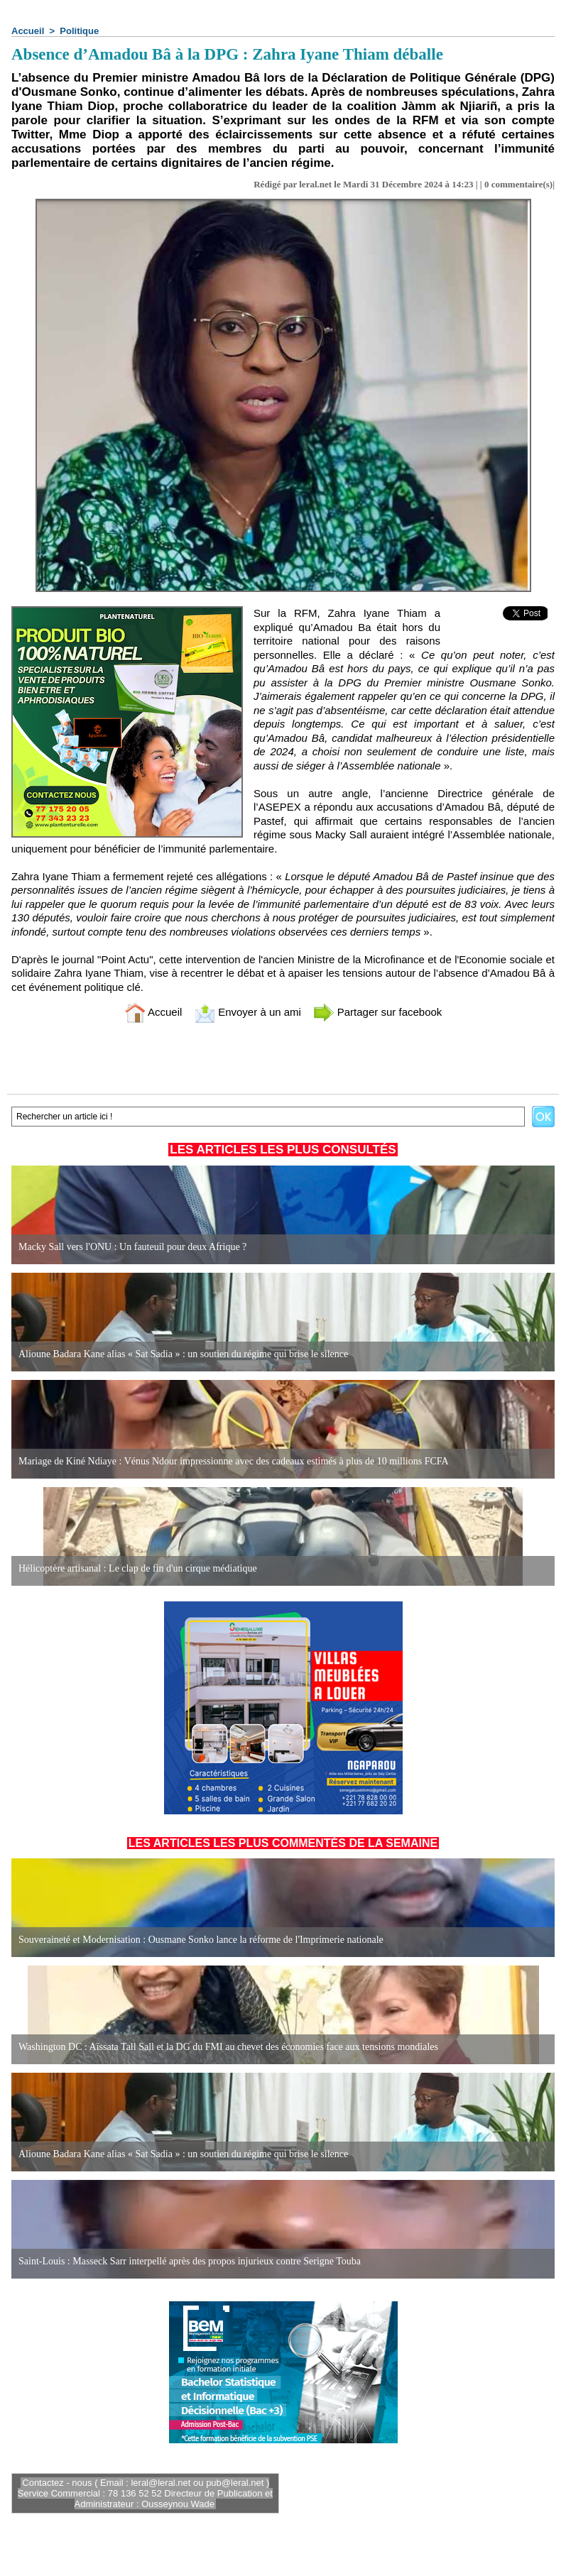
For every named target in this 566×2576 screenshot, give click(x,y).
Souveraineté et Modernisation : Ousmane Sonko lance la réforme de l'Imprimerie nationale (200, 1939)
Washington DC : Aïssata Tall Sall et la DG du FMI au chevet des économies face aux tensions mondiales (228, 2046)
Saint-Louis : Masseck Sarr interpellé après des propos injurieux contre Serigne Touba (189, 2261)
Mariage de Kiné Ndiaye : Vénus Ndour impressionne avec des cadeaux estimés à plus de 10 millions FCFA (233, 1461)
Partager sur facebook (377, 1012)
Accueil (27, 31)
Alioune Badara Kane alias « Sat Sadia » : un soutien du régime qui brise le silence (183, 1354)
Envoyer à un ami (247, 1012)
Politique (79, 31)
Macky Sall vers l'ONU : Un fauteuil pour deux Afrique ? (132, 1247)
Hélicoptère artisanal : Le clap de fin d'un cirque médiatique (137, 1568)
